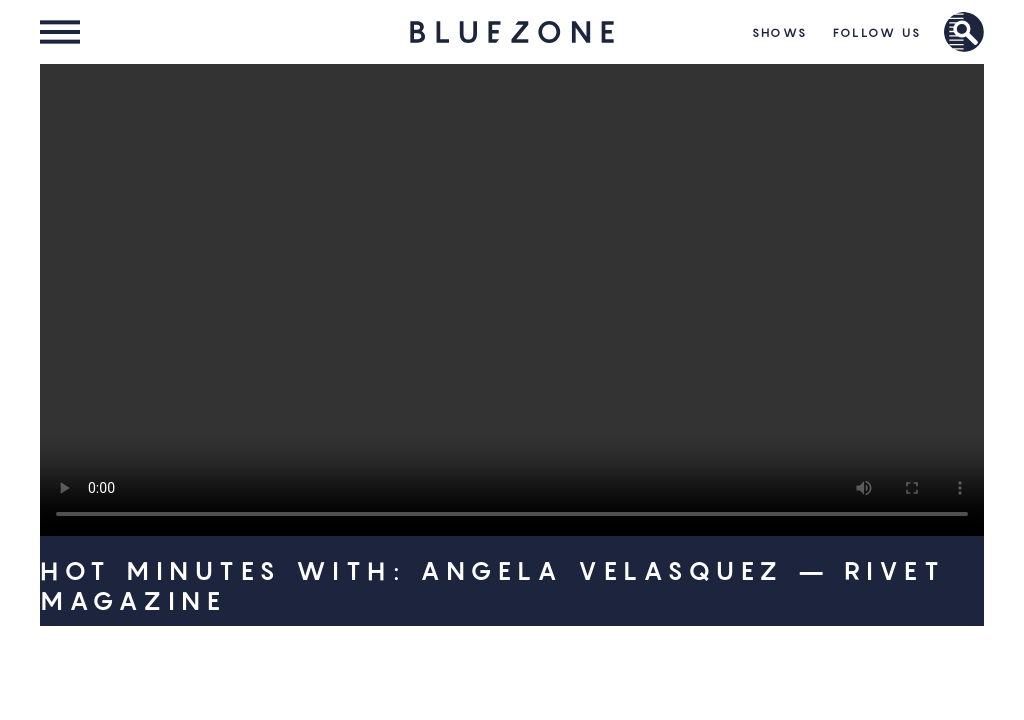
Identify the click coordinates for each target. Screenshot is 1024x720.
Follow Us (877, 32)
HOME (512, 32)
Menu (60, 32)
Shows (780, 32)
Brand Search (964, 32)
